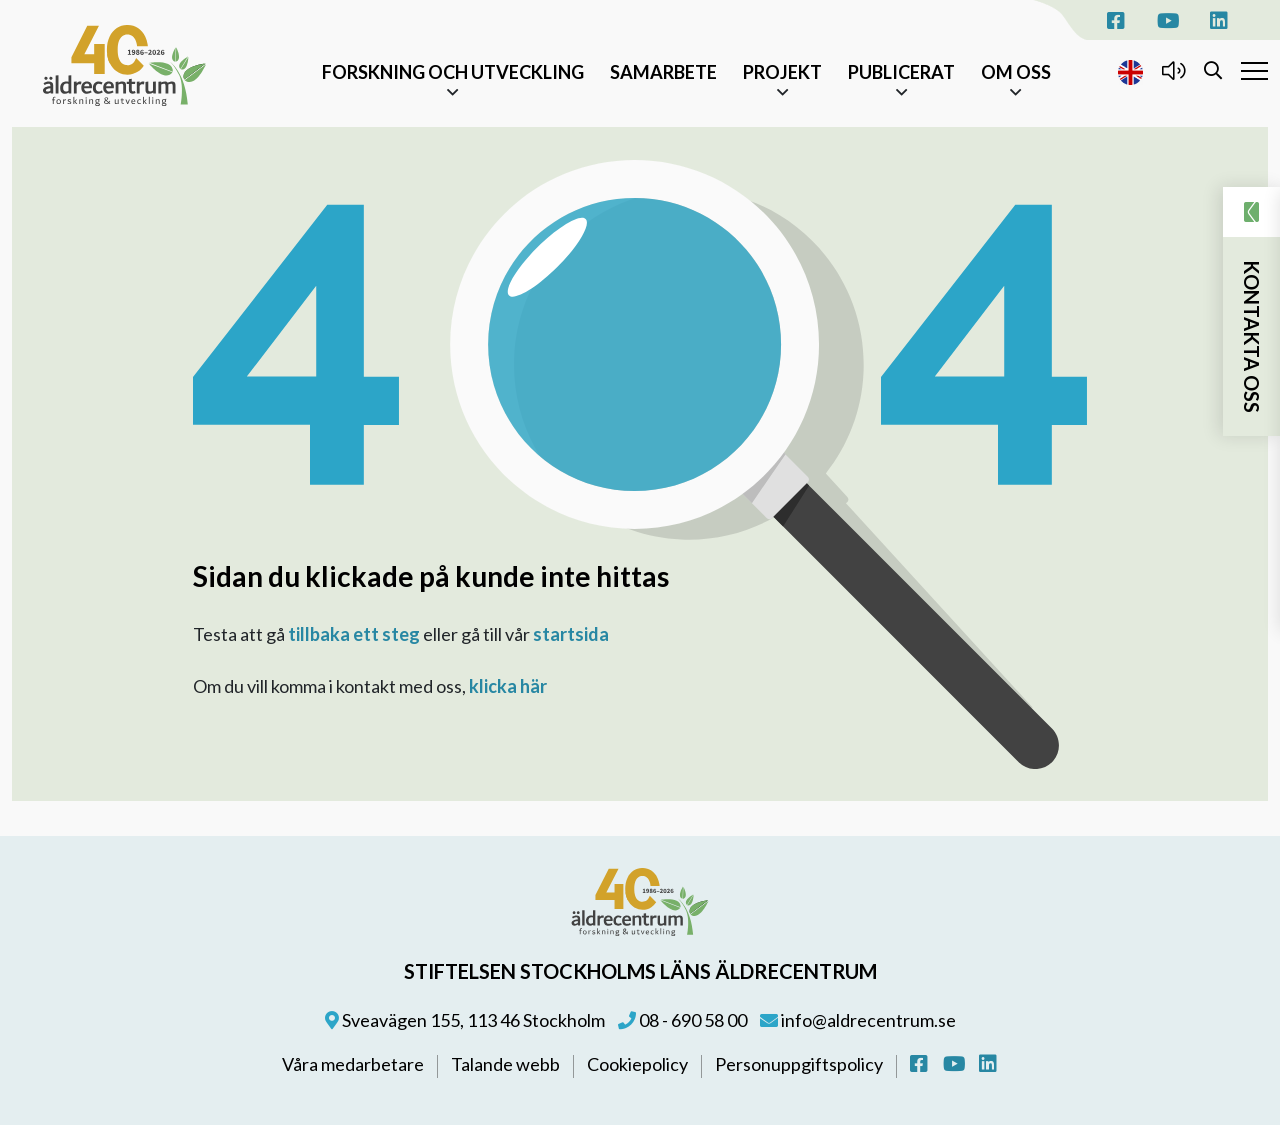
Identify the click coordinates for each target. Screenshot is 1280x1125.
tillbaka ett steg (354, 634)
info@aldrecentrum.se (858, 1020)
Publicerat (901, 72)
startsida (571, 634)
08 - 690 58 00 (682, 1020)
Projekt (782, 72)
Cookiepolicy (639, 1064)
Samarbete (663, 72)
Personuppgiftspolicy (800, 1064)
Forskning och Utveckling (453, 72)
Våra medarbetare (354, 1064)
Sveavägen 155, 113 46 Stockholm (465, 1020)
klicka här (508, 686)
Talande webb (507, 1064)
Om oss (1016, 72)
